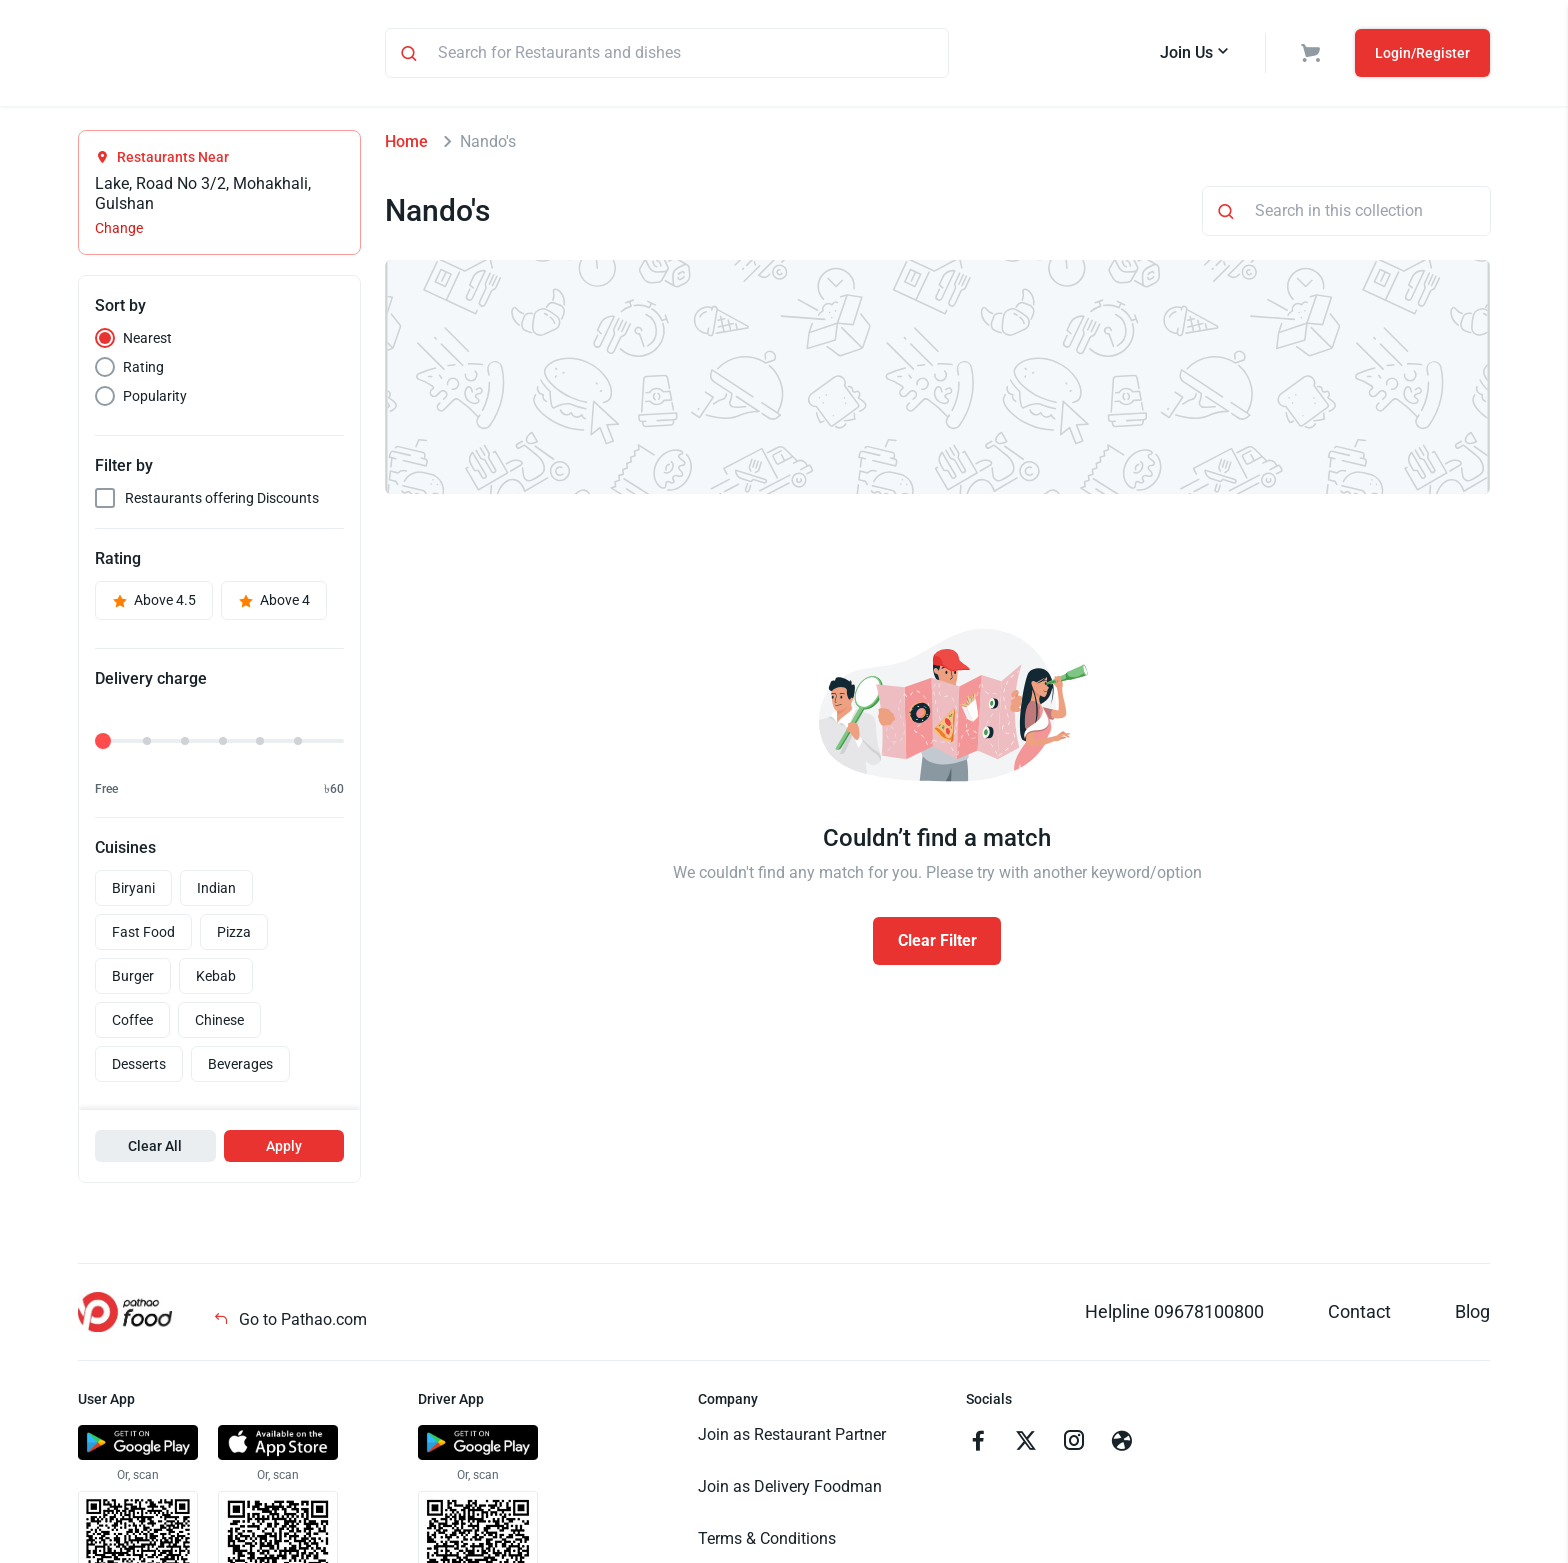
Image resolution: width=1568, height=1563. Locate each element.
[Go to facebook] (978, 1446)
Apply (284, 1149)
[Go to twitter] (1026, 1446)
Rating (143, 370)
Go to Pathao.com (290, 1322)
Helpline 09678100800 (1174, 1314)
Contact (1359, 1314)
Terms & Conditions (767, 1541)
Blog (1472, 1314)
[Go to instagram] (1074, 1446)
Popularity (155, 399)
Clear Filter (937, 943)
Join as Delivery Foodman (790, 1489)
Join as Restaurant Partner (792, 1437)
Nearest (147, 341)
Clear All (155, 1149)
